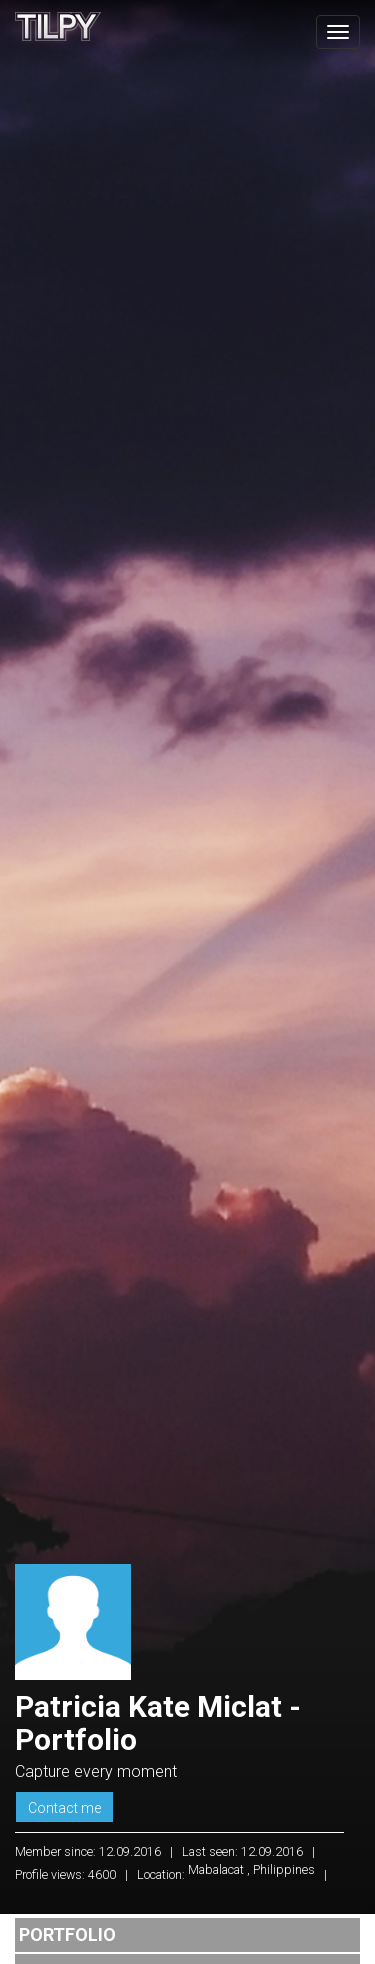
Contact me (64, 1808)
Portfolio (67, 1934)
